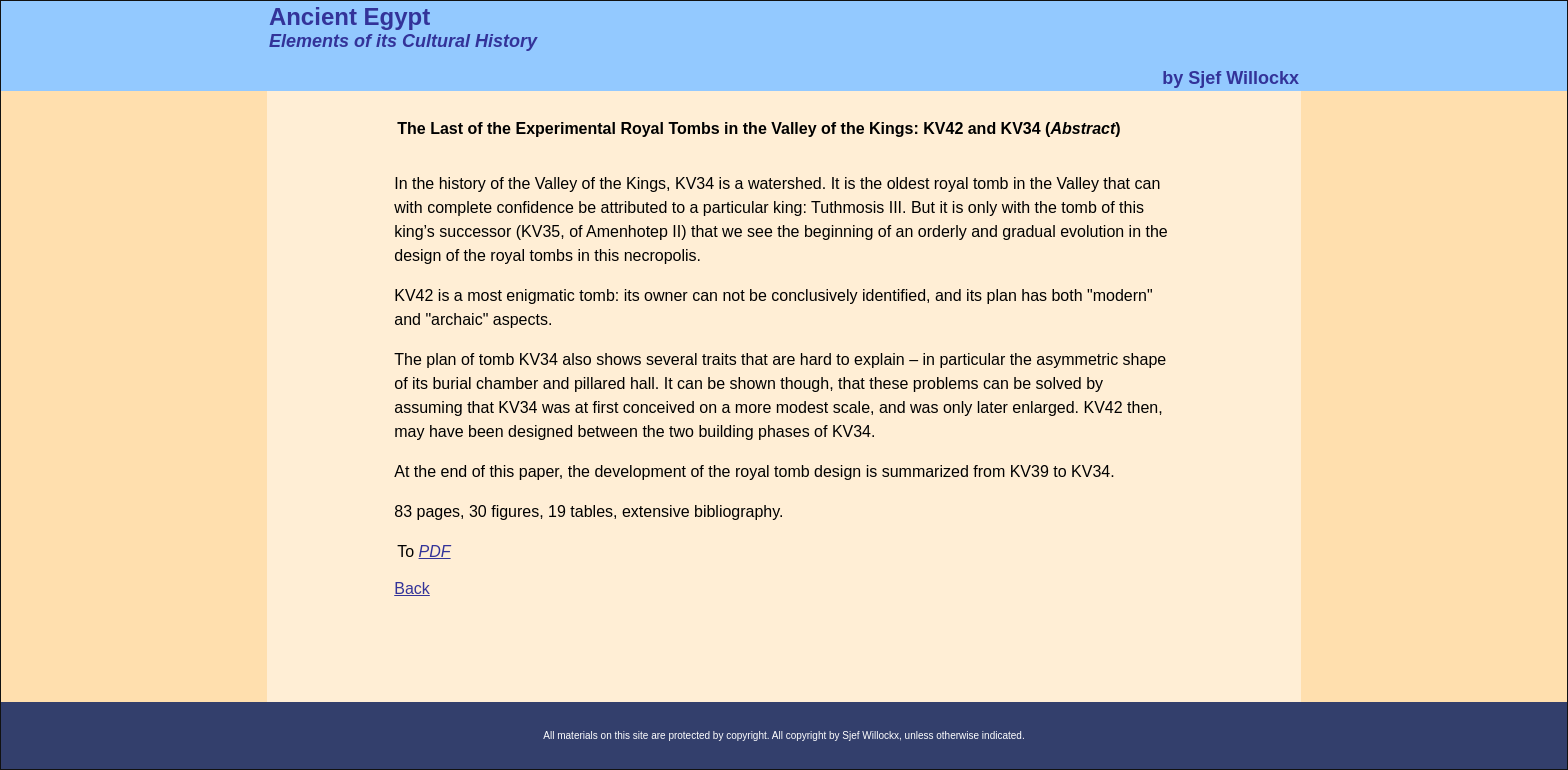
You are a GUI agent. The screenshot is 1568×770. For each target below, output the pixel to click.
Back (412, 588)
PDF (435, 551)
